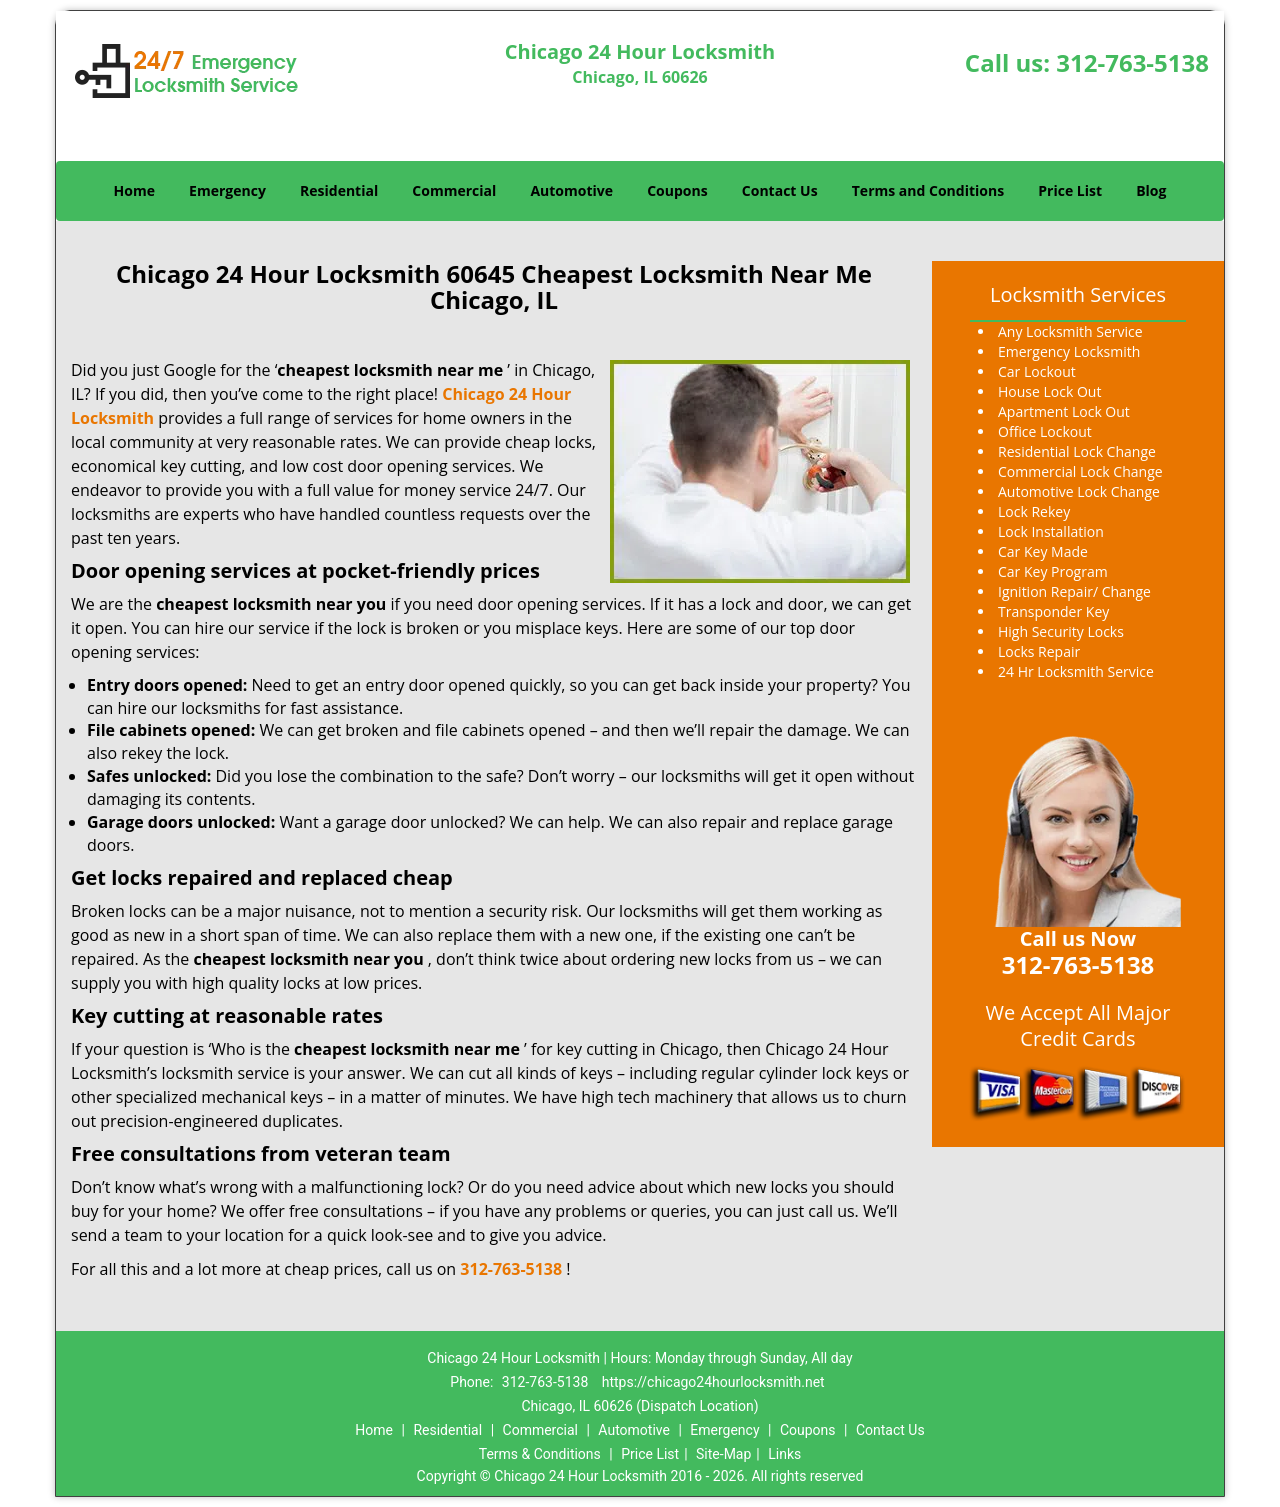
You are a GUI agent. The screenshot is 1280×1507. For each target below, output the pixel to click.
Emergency (227, 190)
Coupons (677, 190)
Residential (339, 190)
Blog (1151, 190)
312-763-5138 (1132, 62)
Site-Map (723, 1454)
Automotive (571, 190)
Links (784, 1454)
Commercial (454, 190)
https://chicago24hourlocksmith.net (713, 1382)
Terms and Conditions (928, 190)
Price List (1070, 190)
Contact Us (780, 190)
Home (134, 190)
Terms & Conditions (540, 1454)
